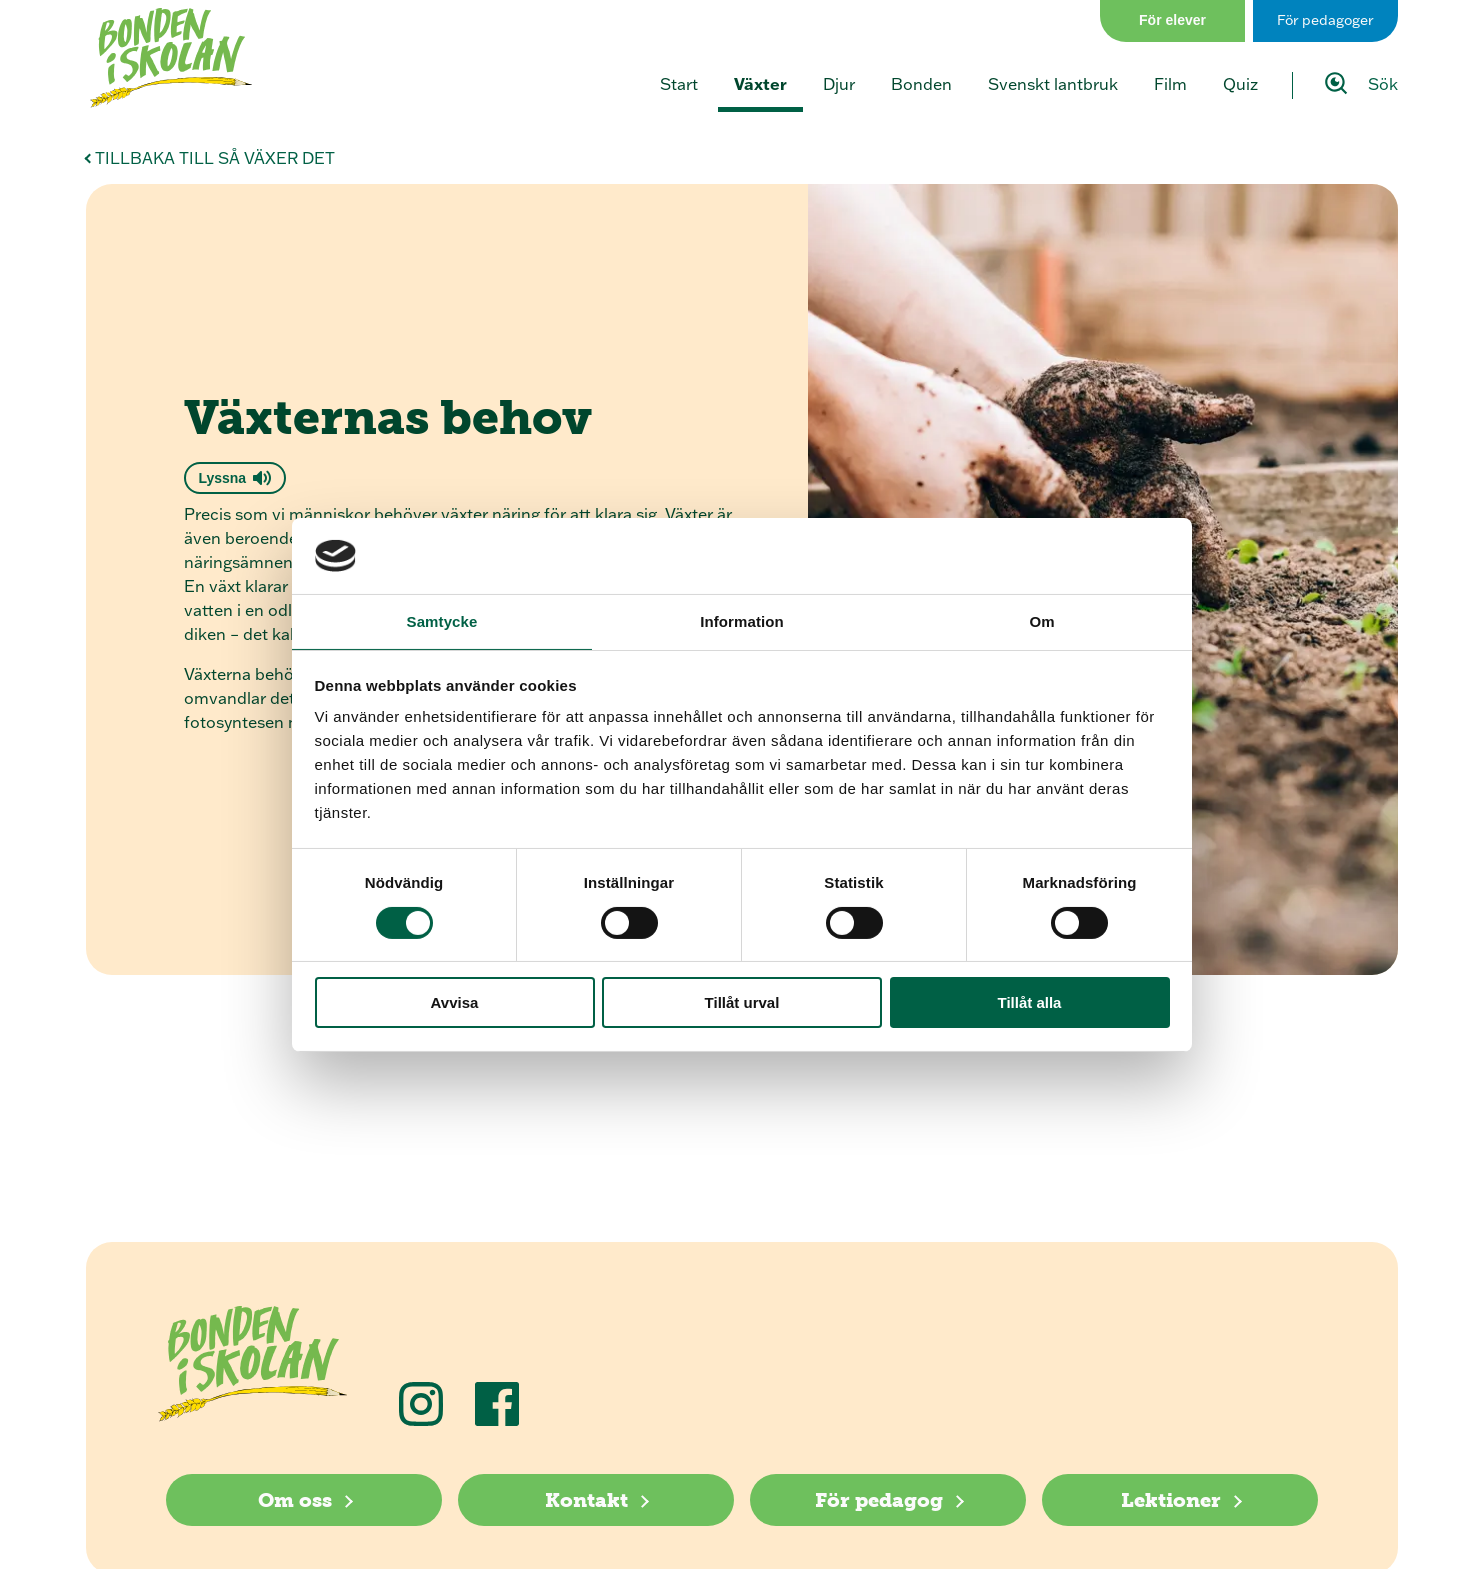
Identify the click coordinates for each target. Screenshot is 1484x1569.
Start (679, 84)
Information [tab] (742, 621)
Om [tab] (1041, 621)
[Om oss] (304, 1500)
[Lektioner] (1180, 1500)
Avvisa (455, 1002)
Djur (839, 84)
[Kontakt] (596, 1500)
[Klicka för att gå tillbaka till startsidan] (171, 58)
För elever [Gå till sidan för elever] (1172, 20)
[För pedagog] (888, 1500)
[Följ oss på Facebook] (497, 1404)
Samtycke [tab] (442, 621)
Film (1170, 84)
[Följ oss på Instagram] (421, 1404)
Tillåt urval (742, 1002)
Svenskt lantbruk (1053, 84)
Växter (760, 83)
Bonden (921, 84)
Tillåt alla (1030, 1002)
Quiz (1240, 84)
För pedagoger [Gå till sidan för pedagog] (1325, 20)
